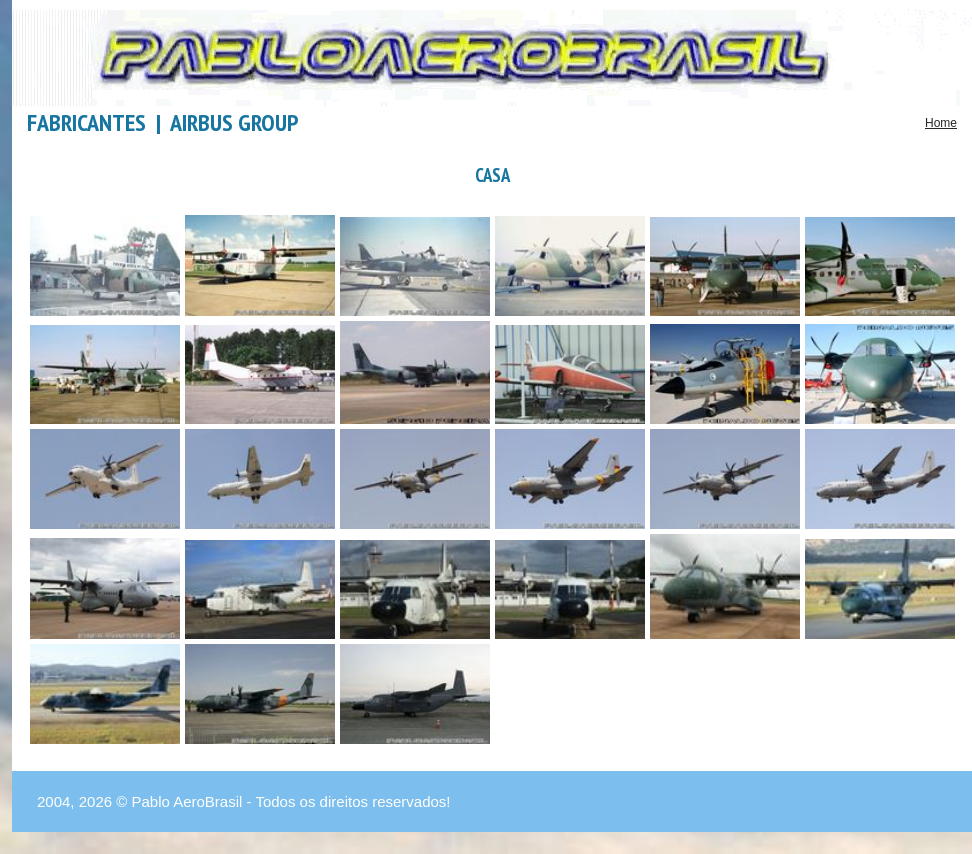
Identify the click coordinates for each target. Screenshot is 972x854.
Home (941, 123)
